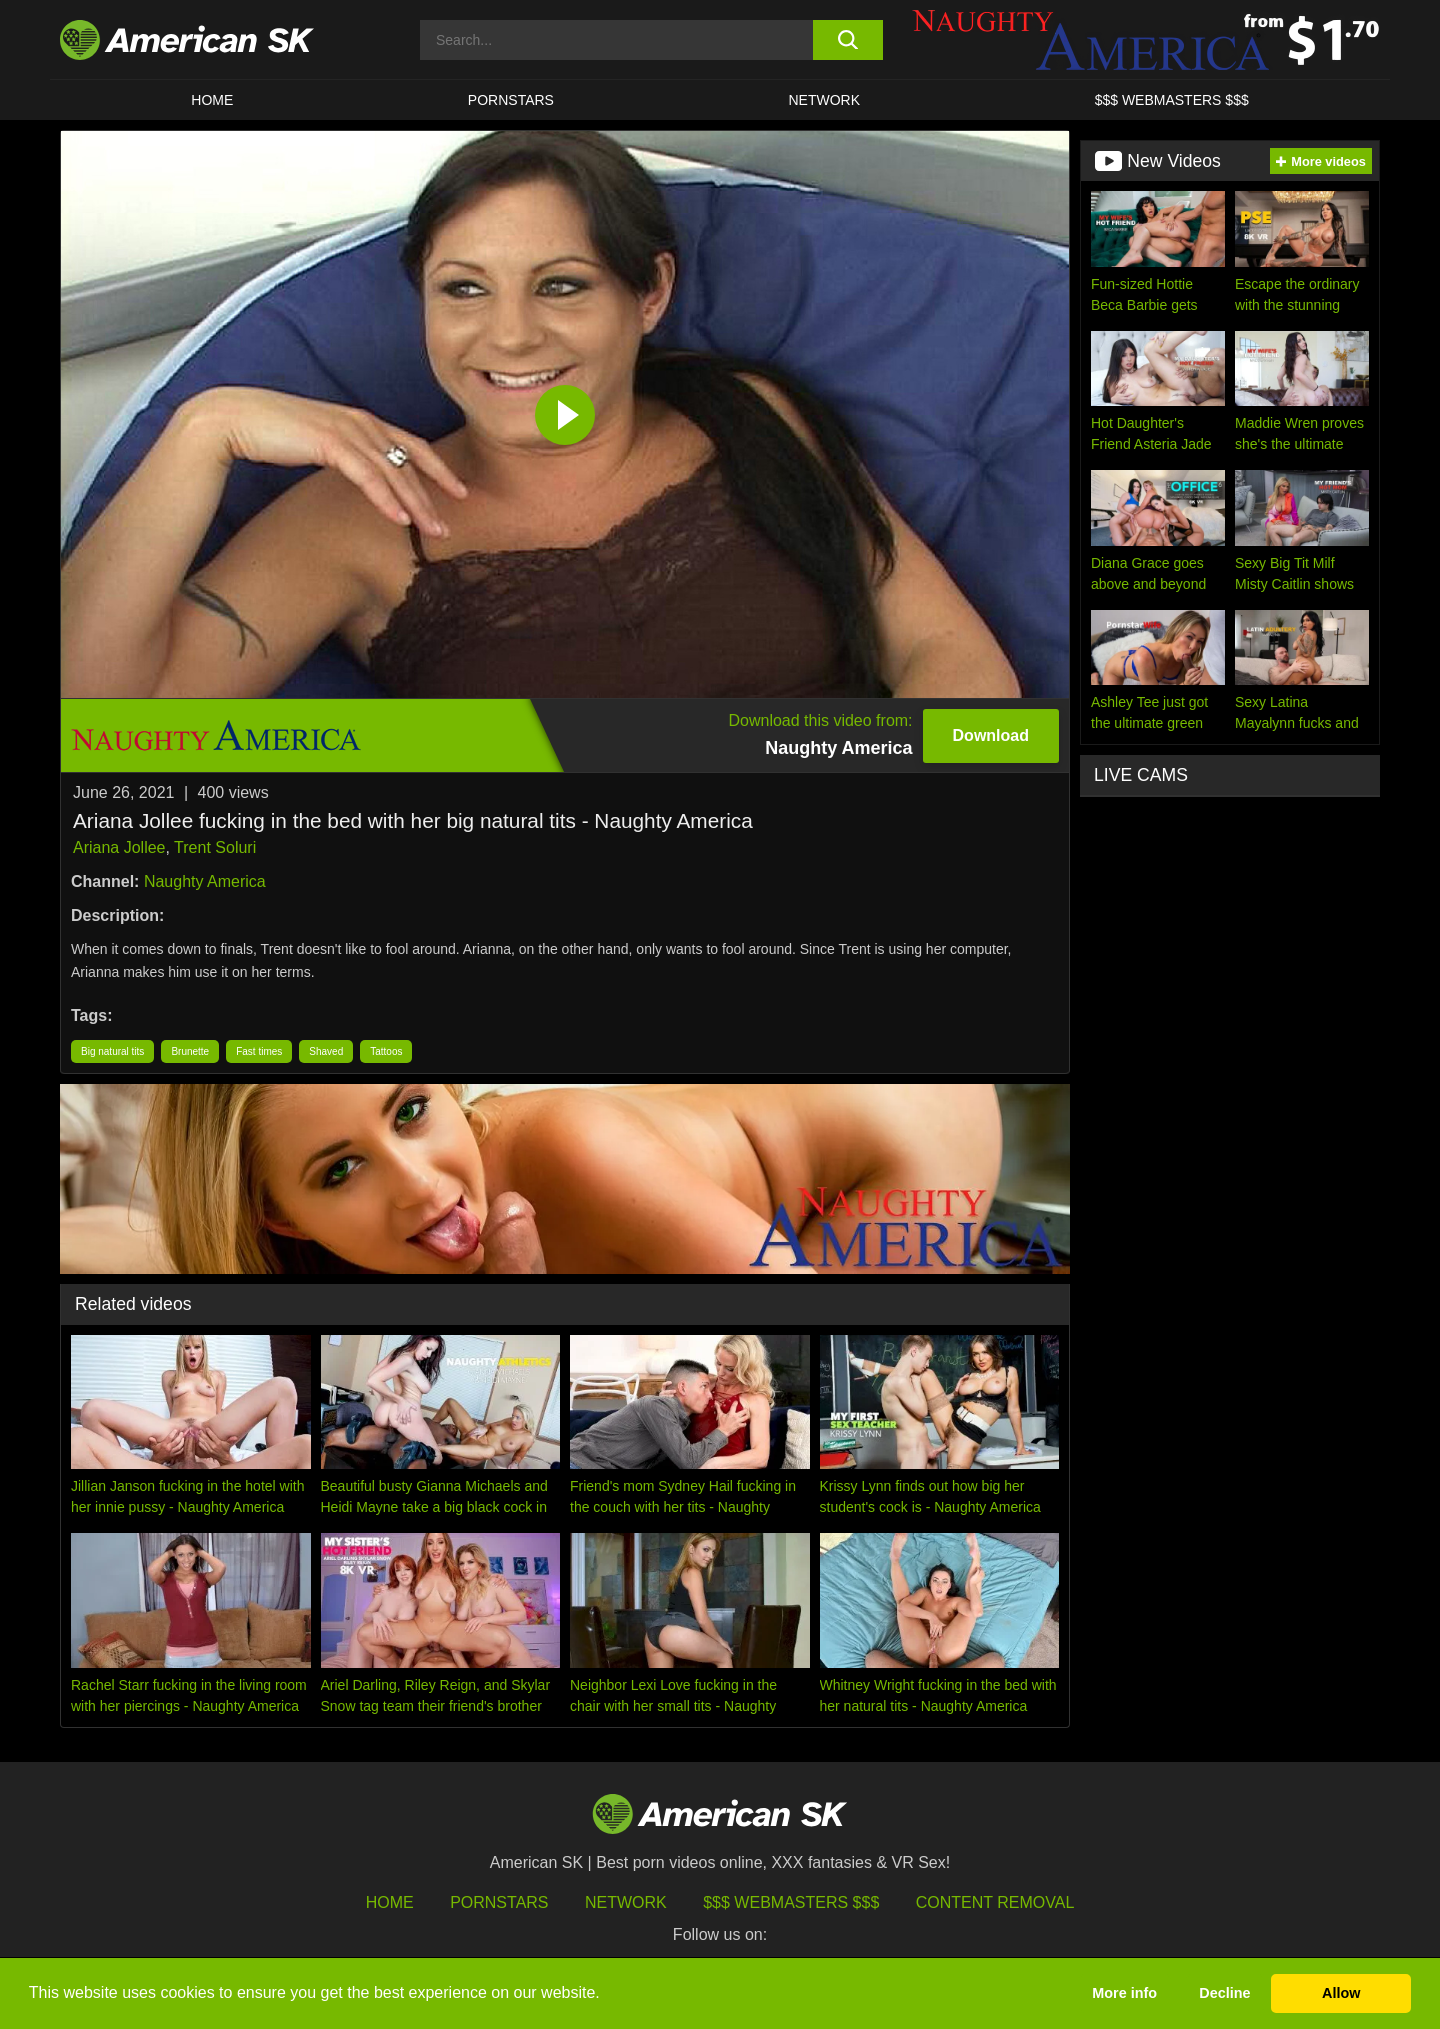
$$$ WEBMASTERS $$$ (1172, 100)
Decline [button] (1224, 1993)
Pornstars (499, 1902)
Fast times (259, 1051)
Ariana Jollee (119, 847)
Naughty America (205, 881)
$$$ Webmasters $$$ (791, 1902)
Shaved (326, 1051)
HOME (212, 100)
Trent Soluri (215, 847)
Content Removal (995, 1902)
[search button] (847, 40)
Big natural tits (112, 1051)
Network (825, 100)
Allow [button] (1341, 1993)
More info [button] (1124, 1993)
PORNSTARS (511, 100)
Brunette (190, 1051)
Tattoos (386, 1051)
